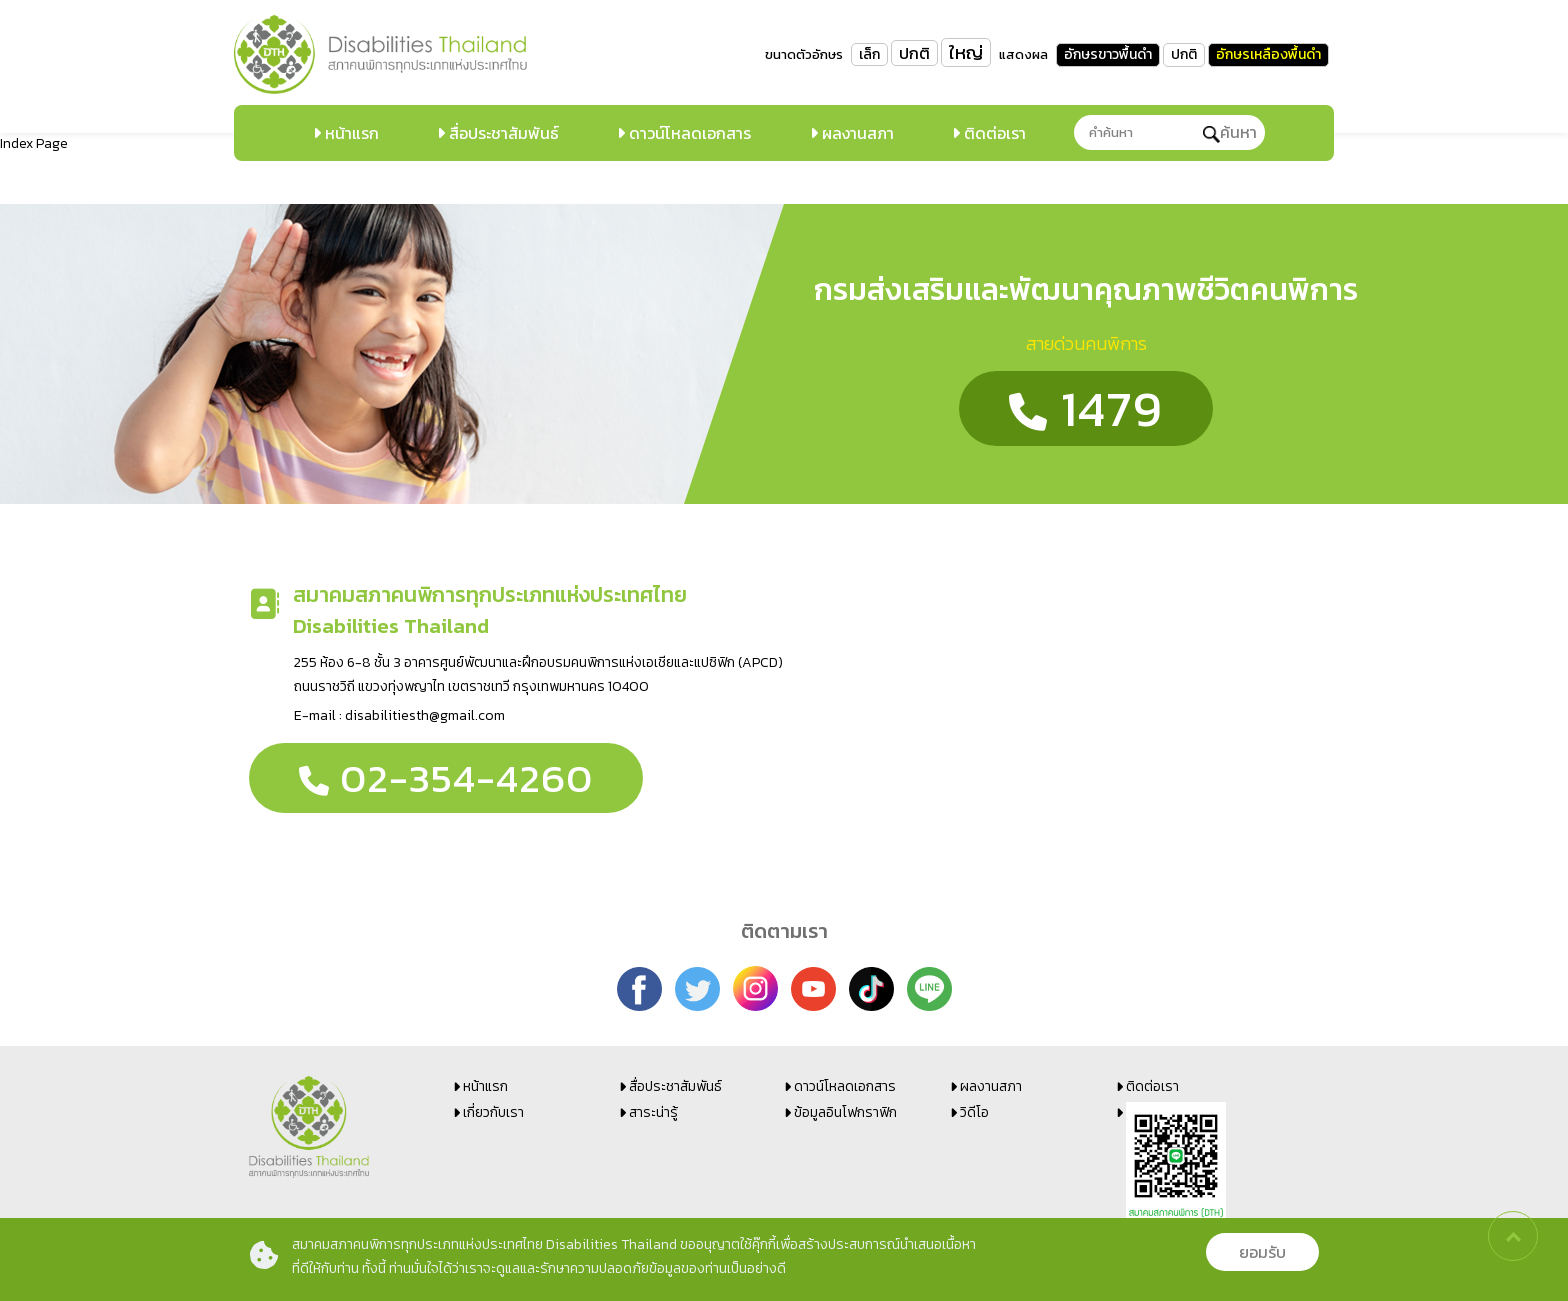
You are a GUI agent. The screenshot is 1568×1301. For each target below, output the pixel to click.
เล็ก (869, 54)
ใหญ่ (966, 52)
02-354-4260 (446, 778)
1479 (1086, 408)
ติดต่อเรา (993, 133)
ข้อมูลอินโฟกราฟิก (845, 1112)
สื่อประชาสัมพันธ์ (502, 133)
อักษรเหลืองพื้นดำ (1268, 54)
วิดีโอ (974, 1112)
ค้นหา (1230, 132)
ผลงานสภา (856, 133)
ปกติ (914, 53)
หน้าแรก (350, 133)
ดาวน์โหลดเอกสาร (688, 133)
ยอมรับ (1262, 1252)
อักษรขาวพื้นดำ (1108, 54)
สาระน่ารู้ (653, 1112)
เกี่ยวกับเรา (493, 1112)
